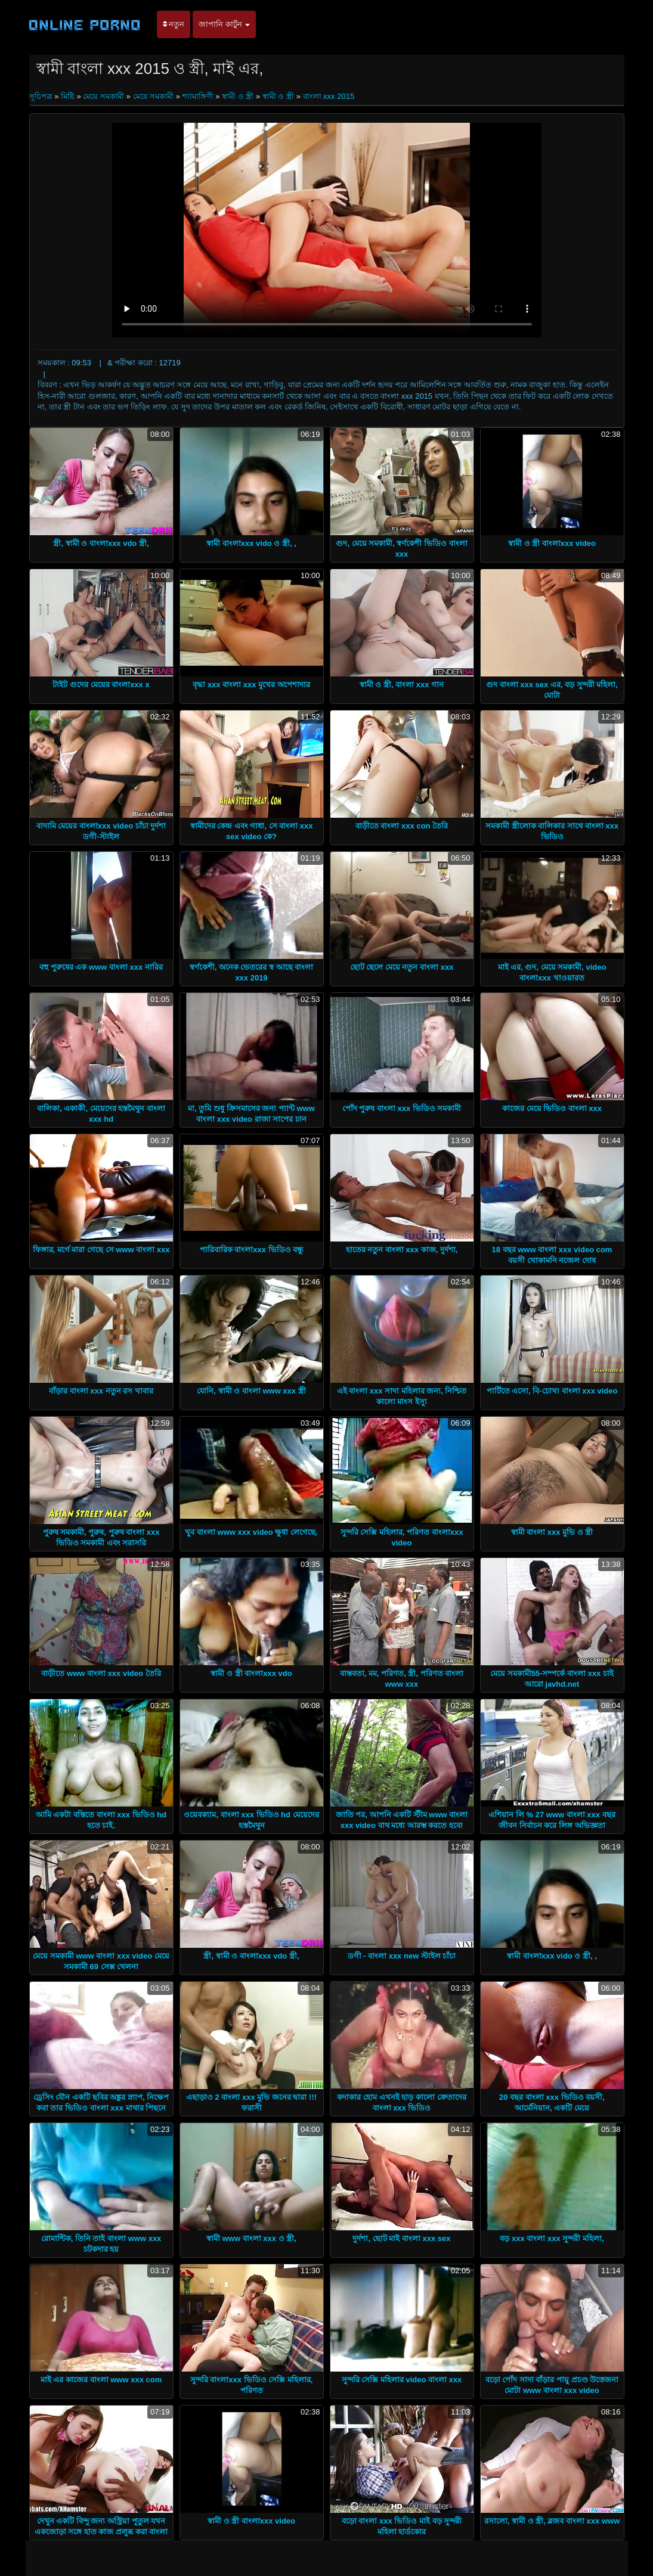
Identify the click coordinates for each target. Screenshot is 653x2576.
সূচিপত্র (42, 96)
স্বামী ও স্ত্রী (237, 96)
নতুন (174, 24)
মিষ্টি (68, 96)
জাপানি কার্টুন (224, 24)
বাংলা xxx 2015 (329, 96)
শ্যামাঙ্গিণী (197, 96)
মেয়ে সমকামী (103, 96)
